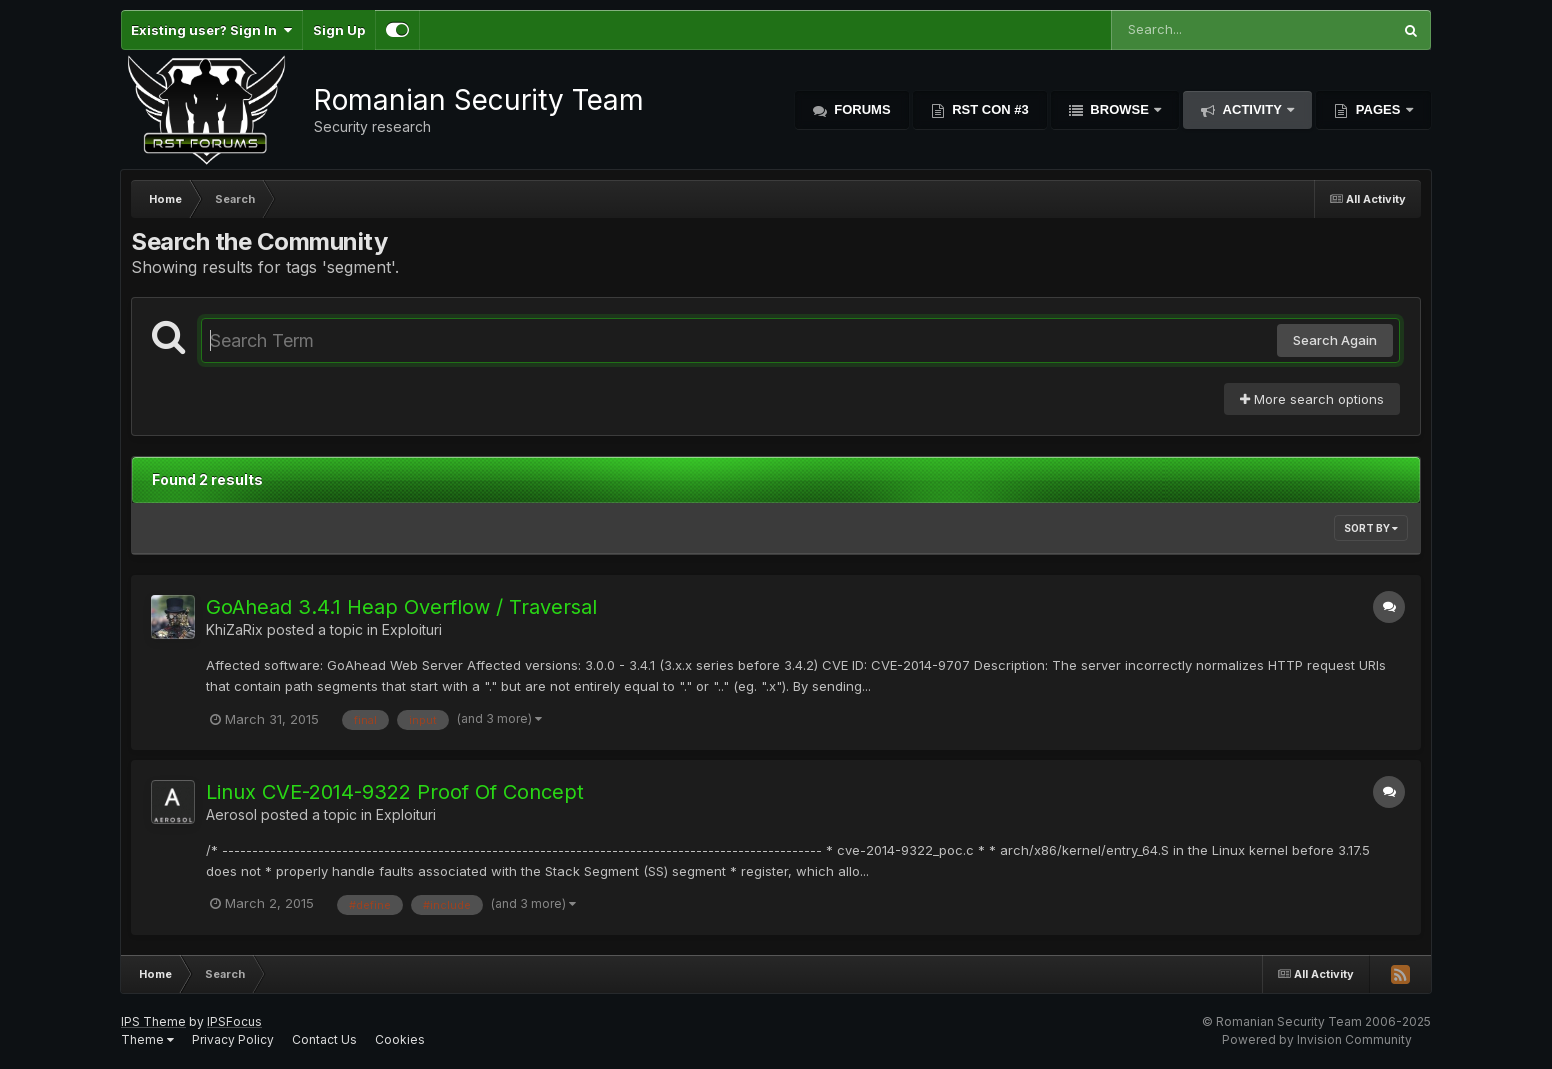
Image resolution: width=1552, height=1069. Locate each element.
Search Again (1335, 340)
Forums (861, 109)
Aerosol (231, 814)
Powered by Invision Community (1317, 1039)
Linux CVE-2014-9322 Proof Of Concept (395, 792)
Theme (147, 1039)
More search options (1312, 399)
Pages (1378, 109)
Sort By (1371, 528)
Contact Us (324, 1039)
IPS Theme (153, 1021)
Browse (1120, 109)
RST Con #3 (989, 109)
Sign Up (339, 30)
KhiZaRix (234, 629)
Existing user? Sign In (211, 30)
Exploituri (412, 629)
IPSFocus (234, 1021)
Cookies (400, 1039)
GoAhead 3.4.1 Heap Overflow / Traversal (401, 607)
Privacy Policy (233, 1039)
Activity (1252, 109)
